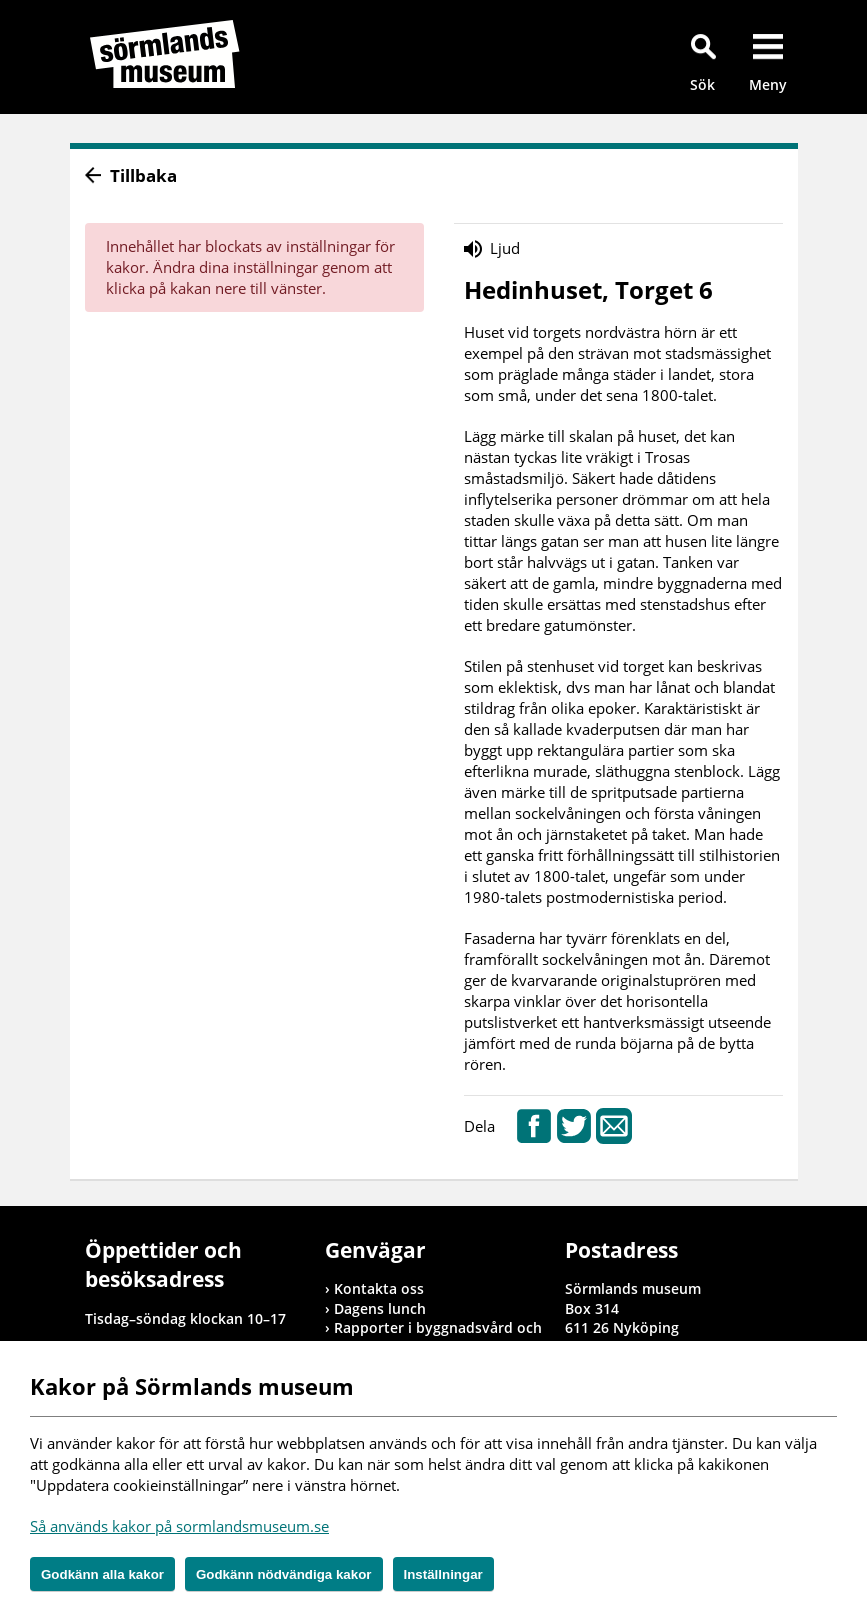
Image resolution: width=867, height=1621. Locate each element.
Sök (702, 84)
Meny (768, 84)
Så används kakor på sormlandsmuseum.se (179, 1526)
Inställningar (443, 1574)
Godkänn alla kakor (102, 1574)
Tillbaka (143, 175)
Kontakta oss (379, 1288)
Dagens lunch (380, 1308)
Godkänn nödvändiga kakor (284, 1574)
